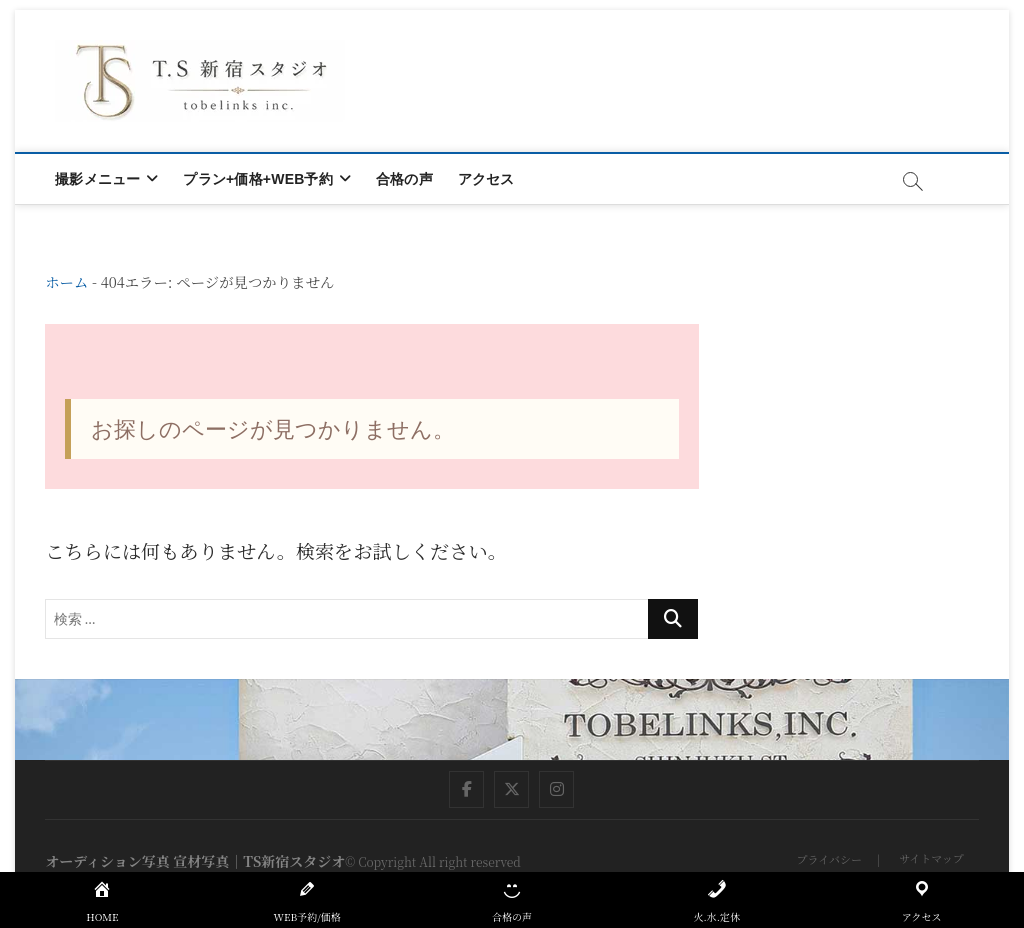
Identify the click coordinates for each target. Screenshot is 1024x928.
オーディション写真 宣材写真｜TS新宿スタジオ (195, 861)
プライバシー (828, 859)
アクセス (486, 179)
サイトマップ (931, 858)
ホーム (66, 281)
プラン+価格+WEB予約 (257, 179)
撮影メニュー (97, 179)
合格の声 (404, 179)
